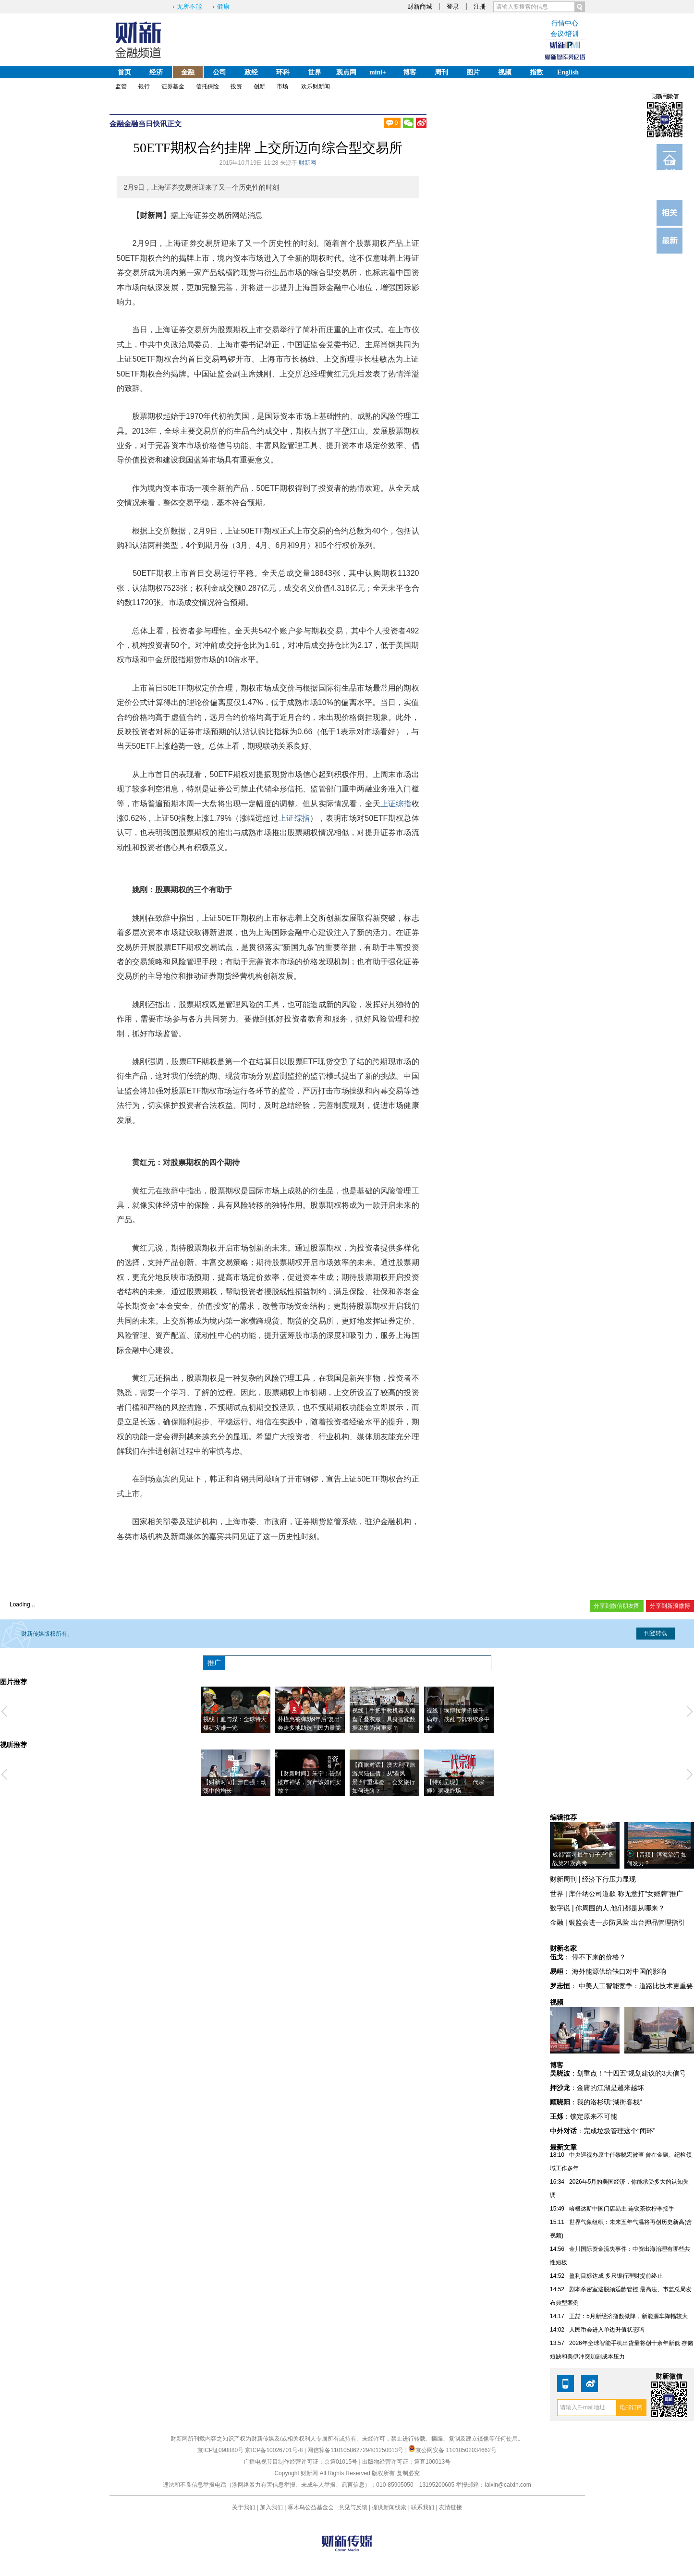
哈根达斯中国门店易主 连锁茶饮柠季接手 (621, 2208)
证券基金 (172, 86)
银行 (144, 86)
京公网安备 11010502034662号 (452, 2450)
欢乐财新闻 (315, 86)
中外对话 (563, 2131)
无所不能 (189, 6)
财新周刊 (563, 1879)
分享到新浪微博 (670, 1606)
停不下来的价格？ (599, 1957)
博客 (409, 72)
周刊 (441, 72)
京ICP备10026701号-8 (274, 2450)
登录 (453, 6)
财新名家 (563, 1948)
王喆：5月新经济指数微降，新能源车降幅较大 (628, 2316)
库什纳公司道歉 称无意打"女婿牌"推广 (626, 1893)
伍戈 (556, 1957)
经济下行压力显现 (609, 1879)
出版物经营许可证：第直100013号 (406, 2461)
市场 (282, 86)
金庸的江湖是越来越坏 (610, 2087)
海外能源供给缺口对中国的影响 (619, 1971)
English (568, 72)
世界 (314, 72)
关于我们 (243, 2507)
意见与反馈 (353, 2507)
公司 (219, 72)
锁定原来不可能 (593, 2116)
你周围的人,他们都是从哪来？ (620, 1908)
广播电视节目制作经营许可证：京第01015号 (300, 2461)
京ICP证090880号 (220, 2450)
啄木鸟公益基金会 (311, 2507)
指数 (536, 72)
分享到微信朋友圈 (617, 1606)
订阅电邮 (669, 164)
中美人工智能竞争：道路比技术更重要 (636, 1986)
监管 (121, 86)
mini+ (377, 72)
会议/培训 (564, 33)
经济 (156, 72)
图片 (473, 72)
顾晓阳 (560, 2102)
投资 (236, 86)
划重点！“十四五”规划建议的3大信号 (631, 2073)
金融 (188, 72)
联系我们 (422, 2507)
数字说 (560, 1908)
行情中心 (564, 23)
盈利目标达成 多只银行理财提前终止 (616, 2275)
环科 (283, 72)
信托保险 (207, 86)
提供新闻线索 (389, 2507)
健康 (223, 6)
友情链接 (450, 2507)
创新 (259, 86)
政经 (251, 72)
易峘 (556, 1971)
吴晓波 (560, 2073)
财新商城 (419, 6)
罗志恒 (560, 1986)
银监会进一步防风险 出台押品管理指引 (627, 1922)
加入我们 (271, 2507)
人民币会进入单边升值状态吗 (606, 2329)
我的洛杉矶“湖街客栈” (609, 2102)
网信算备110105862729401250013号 (356, 2450)
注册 (480, 6)
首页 (124, 72)
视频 (504, 72)
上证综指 (396, 804)
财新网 (307, 162)
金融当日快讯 (145, 124)
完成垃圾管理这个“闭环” (619, 2131)
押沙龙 (560, 2087)
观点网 (346, 72)
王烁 (556, 2116)
